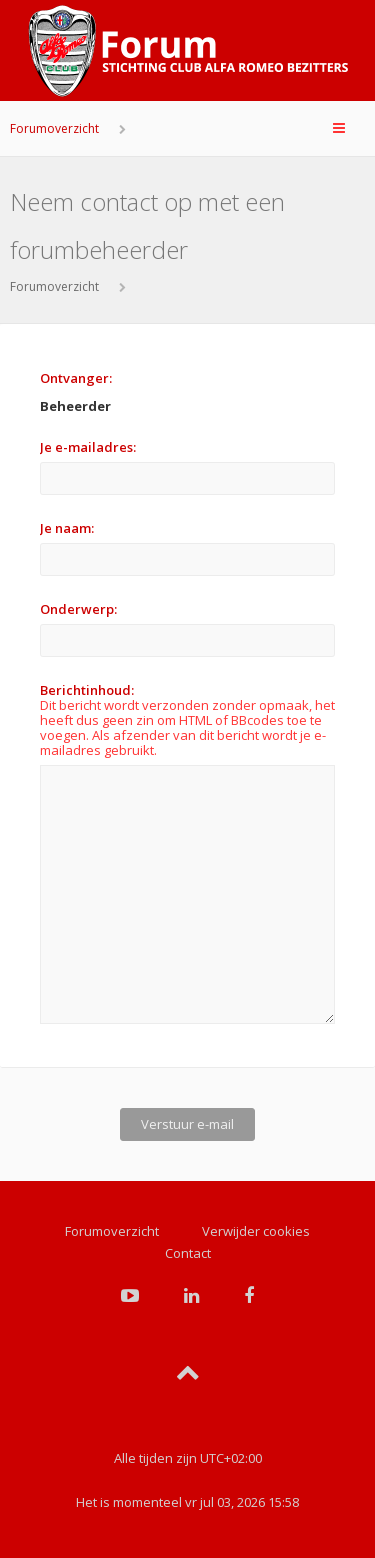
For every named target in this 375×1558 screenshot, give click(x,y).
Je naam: (67, 528)
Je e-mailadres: (88, 447)
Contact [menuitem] (188, 1245)
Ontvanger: (76, 378)
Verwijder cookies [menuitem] (256, 1223)
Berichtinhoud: (87, 690)
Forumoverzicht (54, 128)
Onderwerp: (78, 609)
